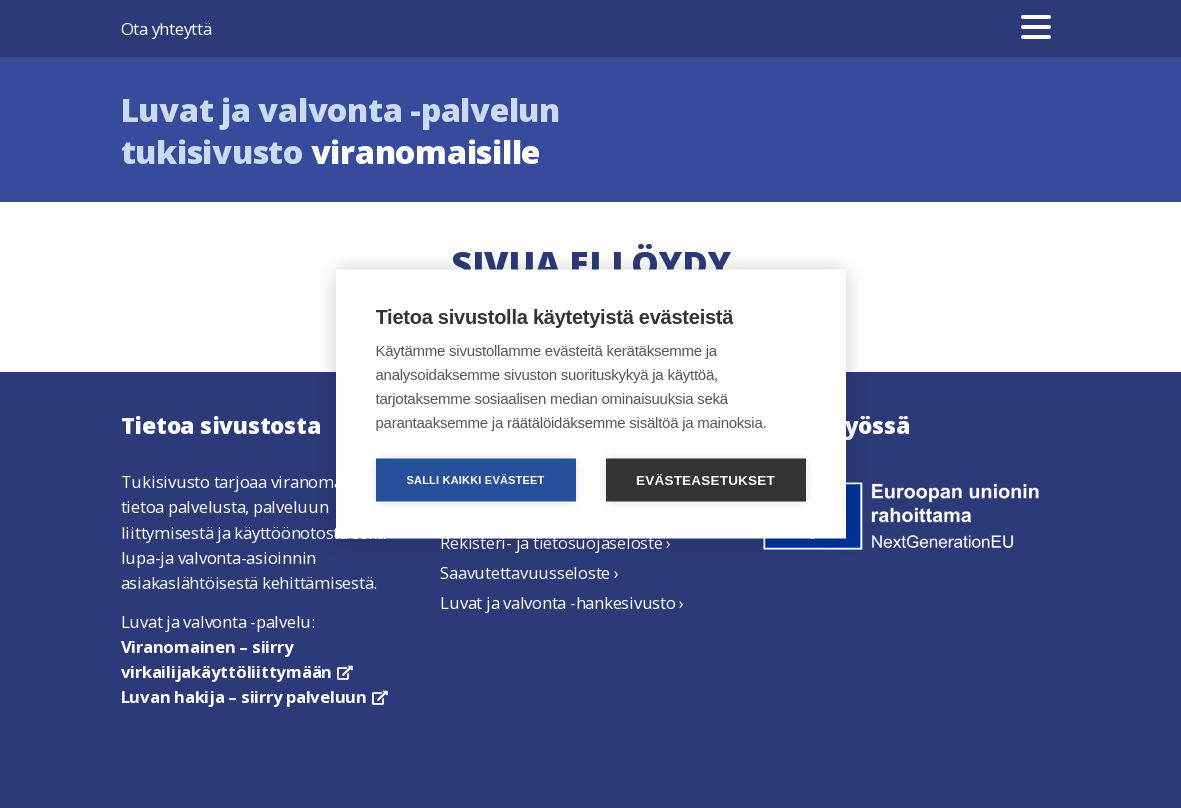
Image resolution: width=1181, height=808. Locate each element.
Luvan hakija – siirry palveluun (254, 696)
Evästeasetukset (705, 480)
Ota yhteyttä (166, 28)
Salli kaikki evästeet (475, 480)
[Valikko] (1036, 28)
